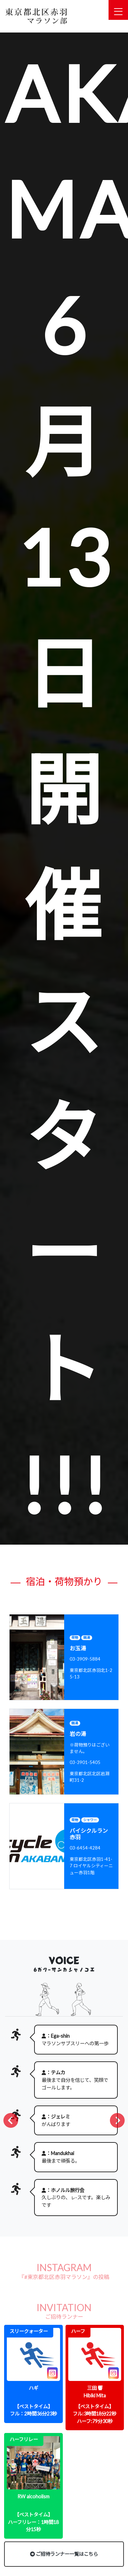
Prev (19, 2120)
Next (108, 2120)
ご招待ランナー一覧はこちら (64, 2554)
